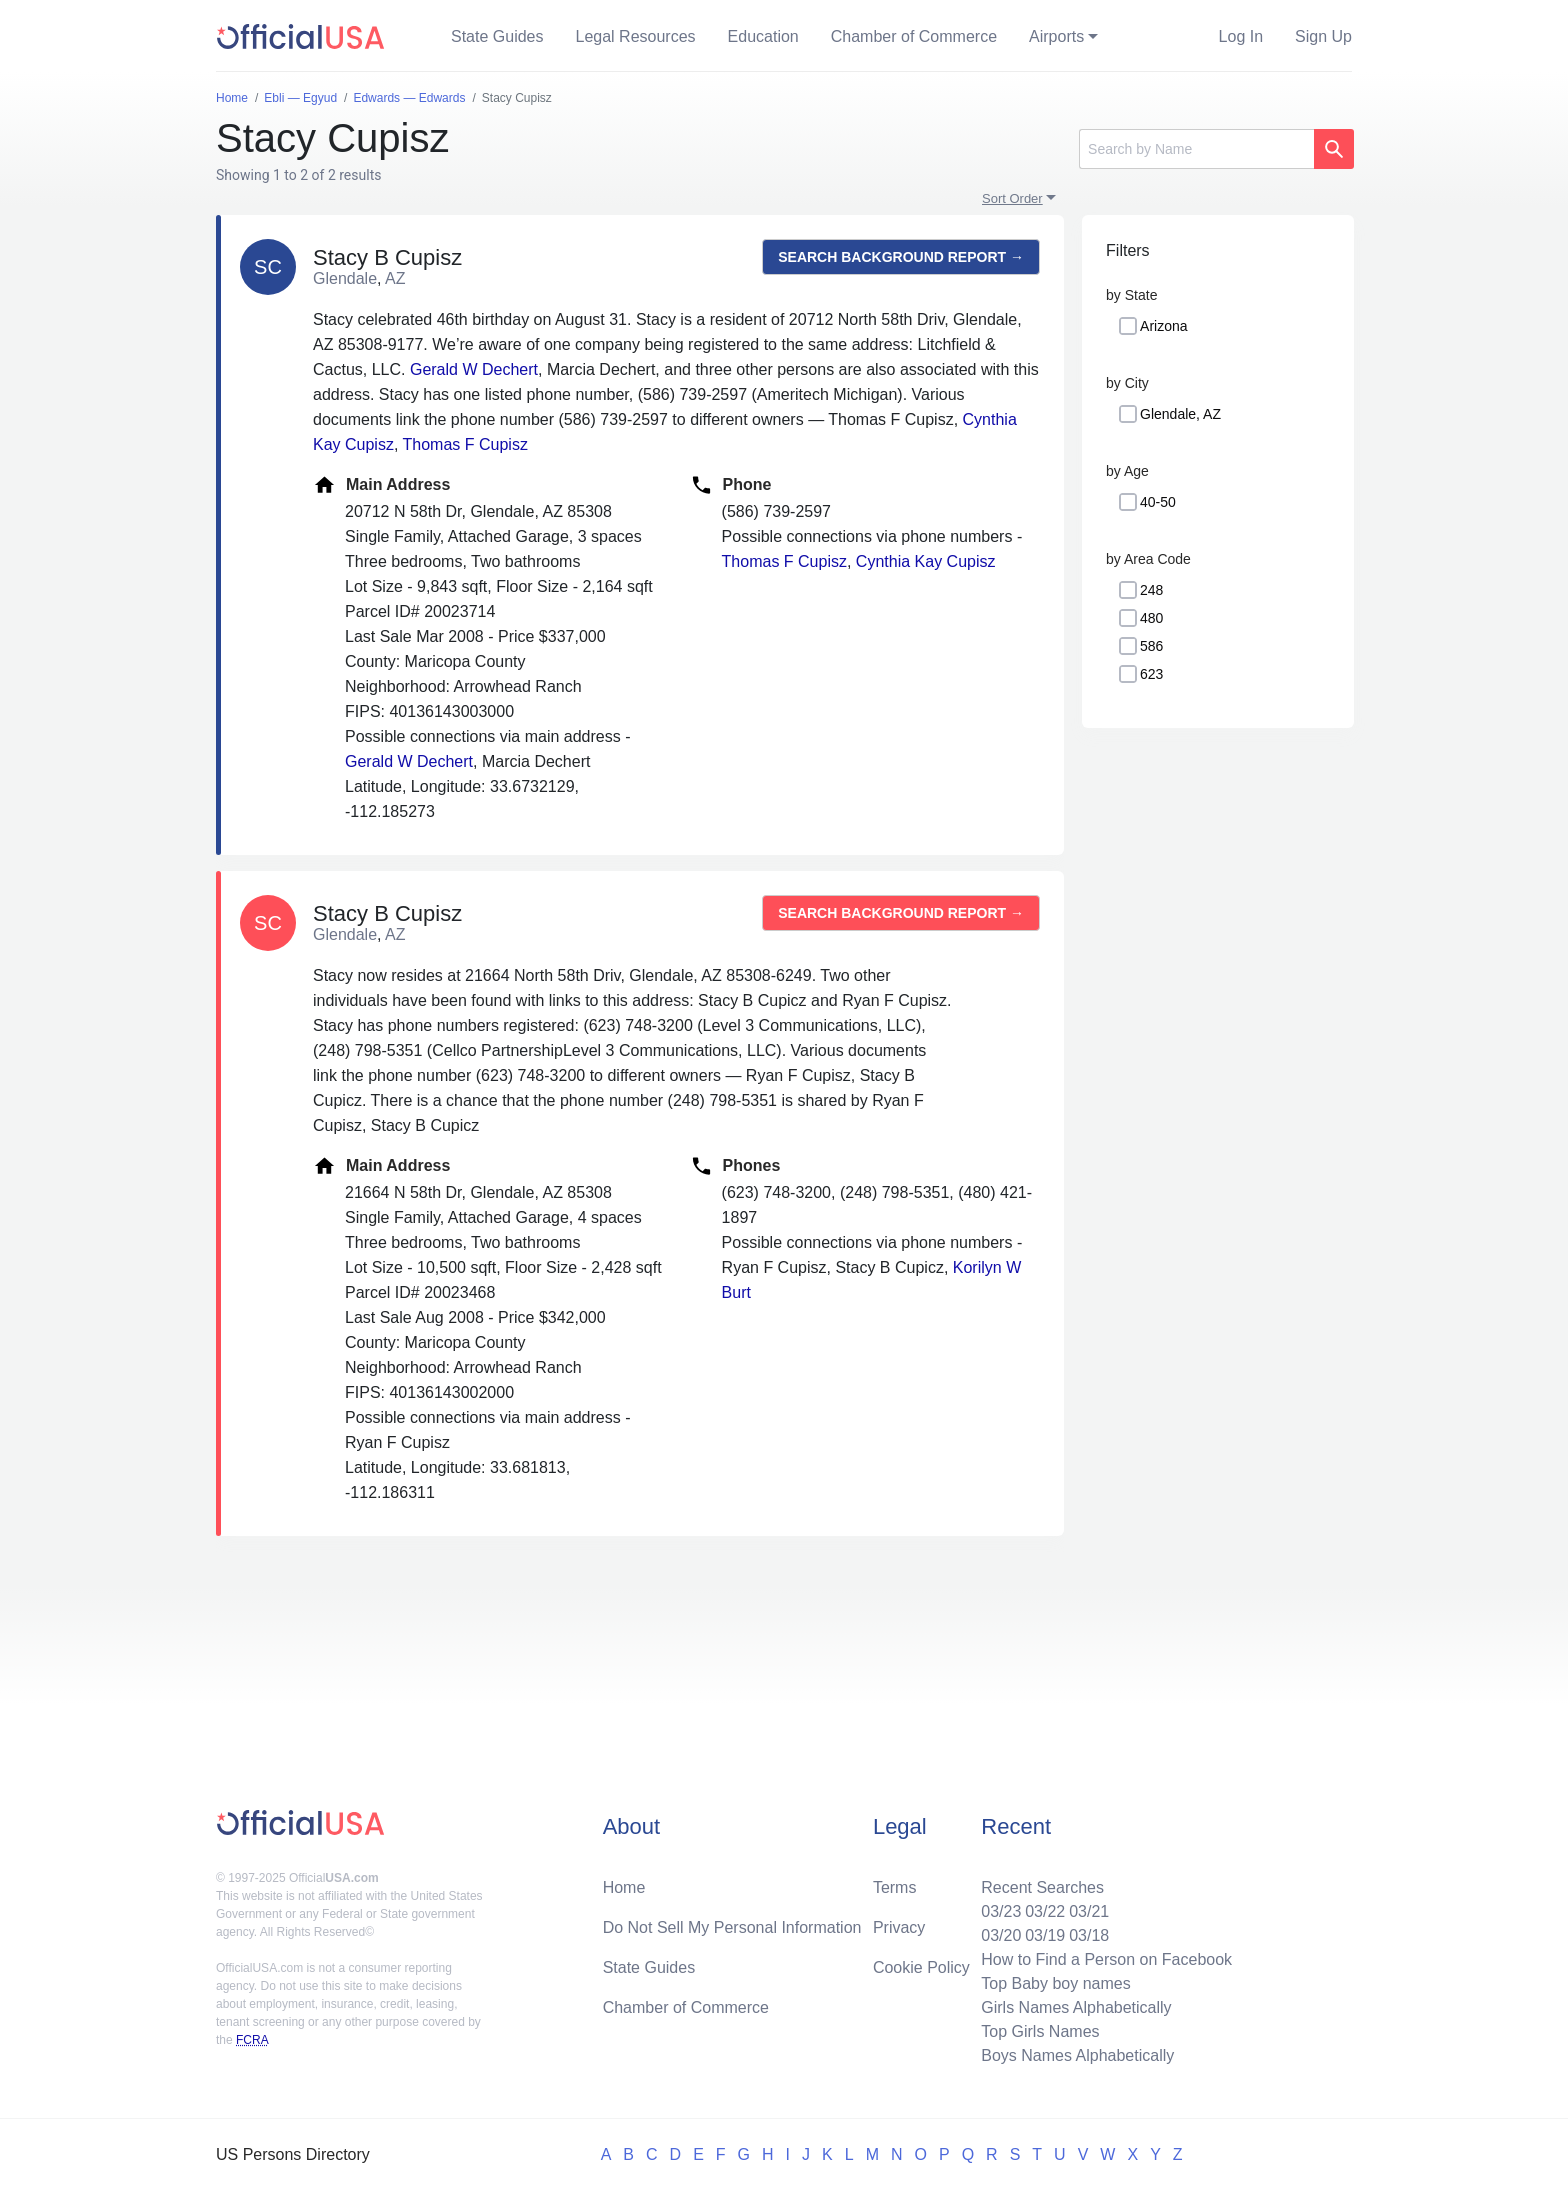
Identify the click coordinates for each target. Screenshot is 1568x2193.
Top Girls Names (1040, 2031)
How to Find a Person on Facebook (1106, 1959)
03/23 (1001, 1911)
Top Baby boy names (1055, 1983)
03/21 (1089, 1911)
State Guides (497, 36)
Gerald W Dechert (474, 369)
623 (1151, 674)
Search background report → (901, 257)
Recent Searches (1042, 1887)
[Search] (1196, 149)
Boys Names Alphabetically (1077, 2055)
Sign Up (1323, 36)
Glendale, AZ (1180, 414)
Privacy (899, 1927)
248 (1151, 590)
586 (1151, 646)
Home (624, 1887)
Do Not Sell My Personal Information (732, 1927)
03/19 (1045, 1935)
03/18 (1089, 1935)
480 (1151, 618)
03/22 (1045, 1911)
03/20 (1001, 1935)
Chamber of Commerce (914, 36)
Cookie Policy (921, 1967)
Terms (895, 1887)
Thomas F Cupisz (465, 444)
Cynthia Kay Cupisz (926, 561)
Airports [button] (1056, 36)
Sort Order (1012, 198)
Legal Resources (636, 36)
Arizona (1163, 326)
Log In (1241, 36)
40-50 (1158, 502)
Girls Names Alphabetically (1076, 2007)
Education (763, 36)
